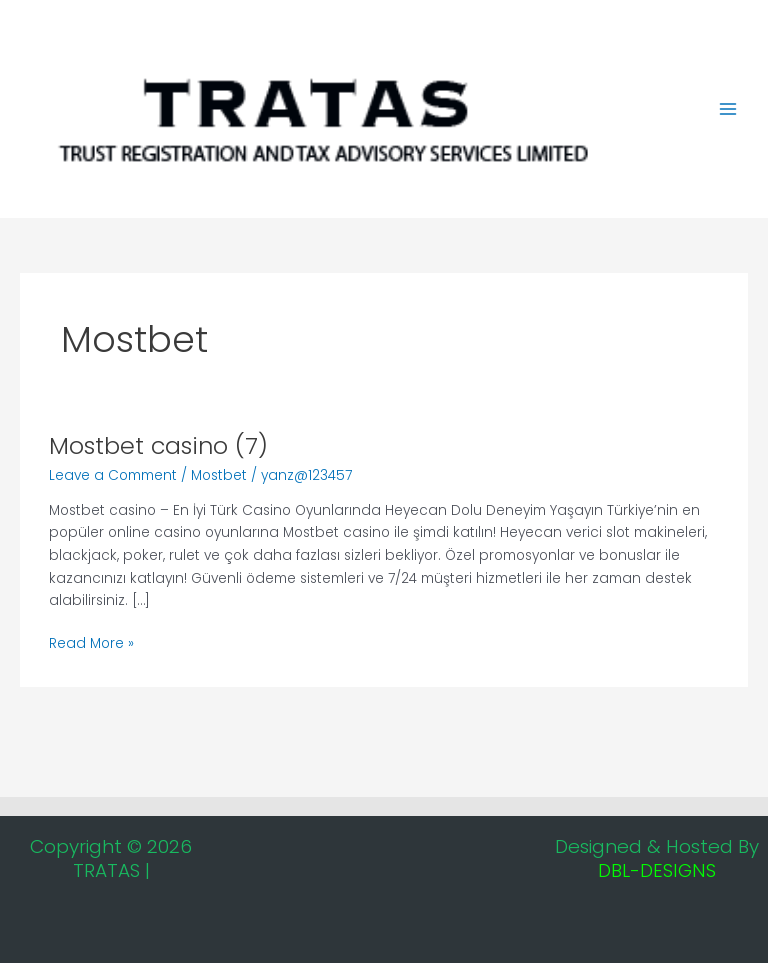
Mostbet (219, 475)
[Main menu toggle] (728, 109)
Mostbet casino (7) (158, 445)
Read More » (91, 643)
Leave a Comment (113, 475)
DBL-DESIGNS (657, 870)
